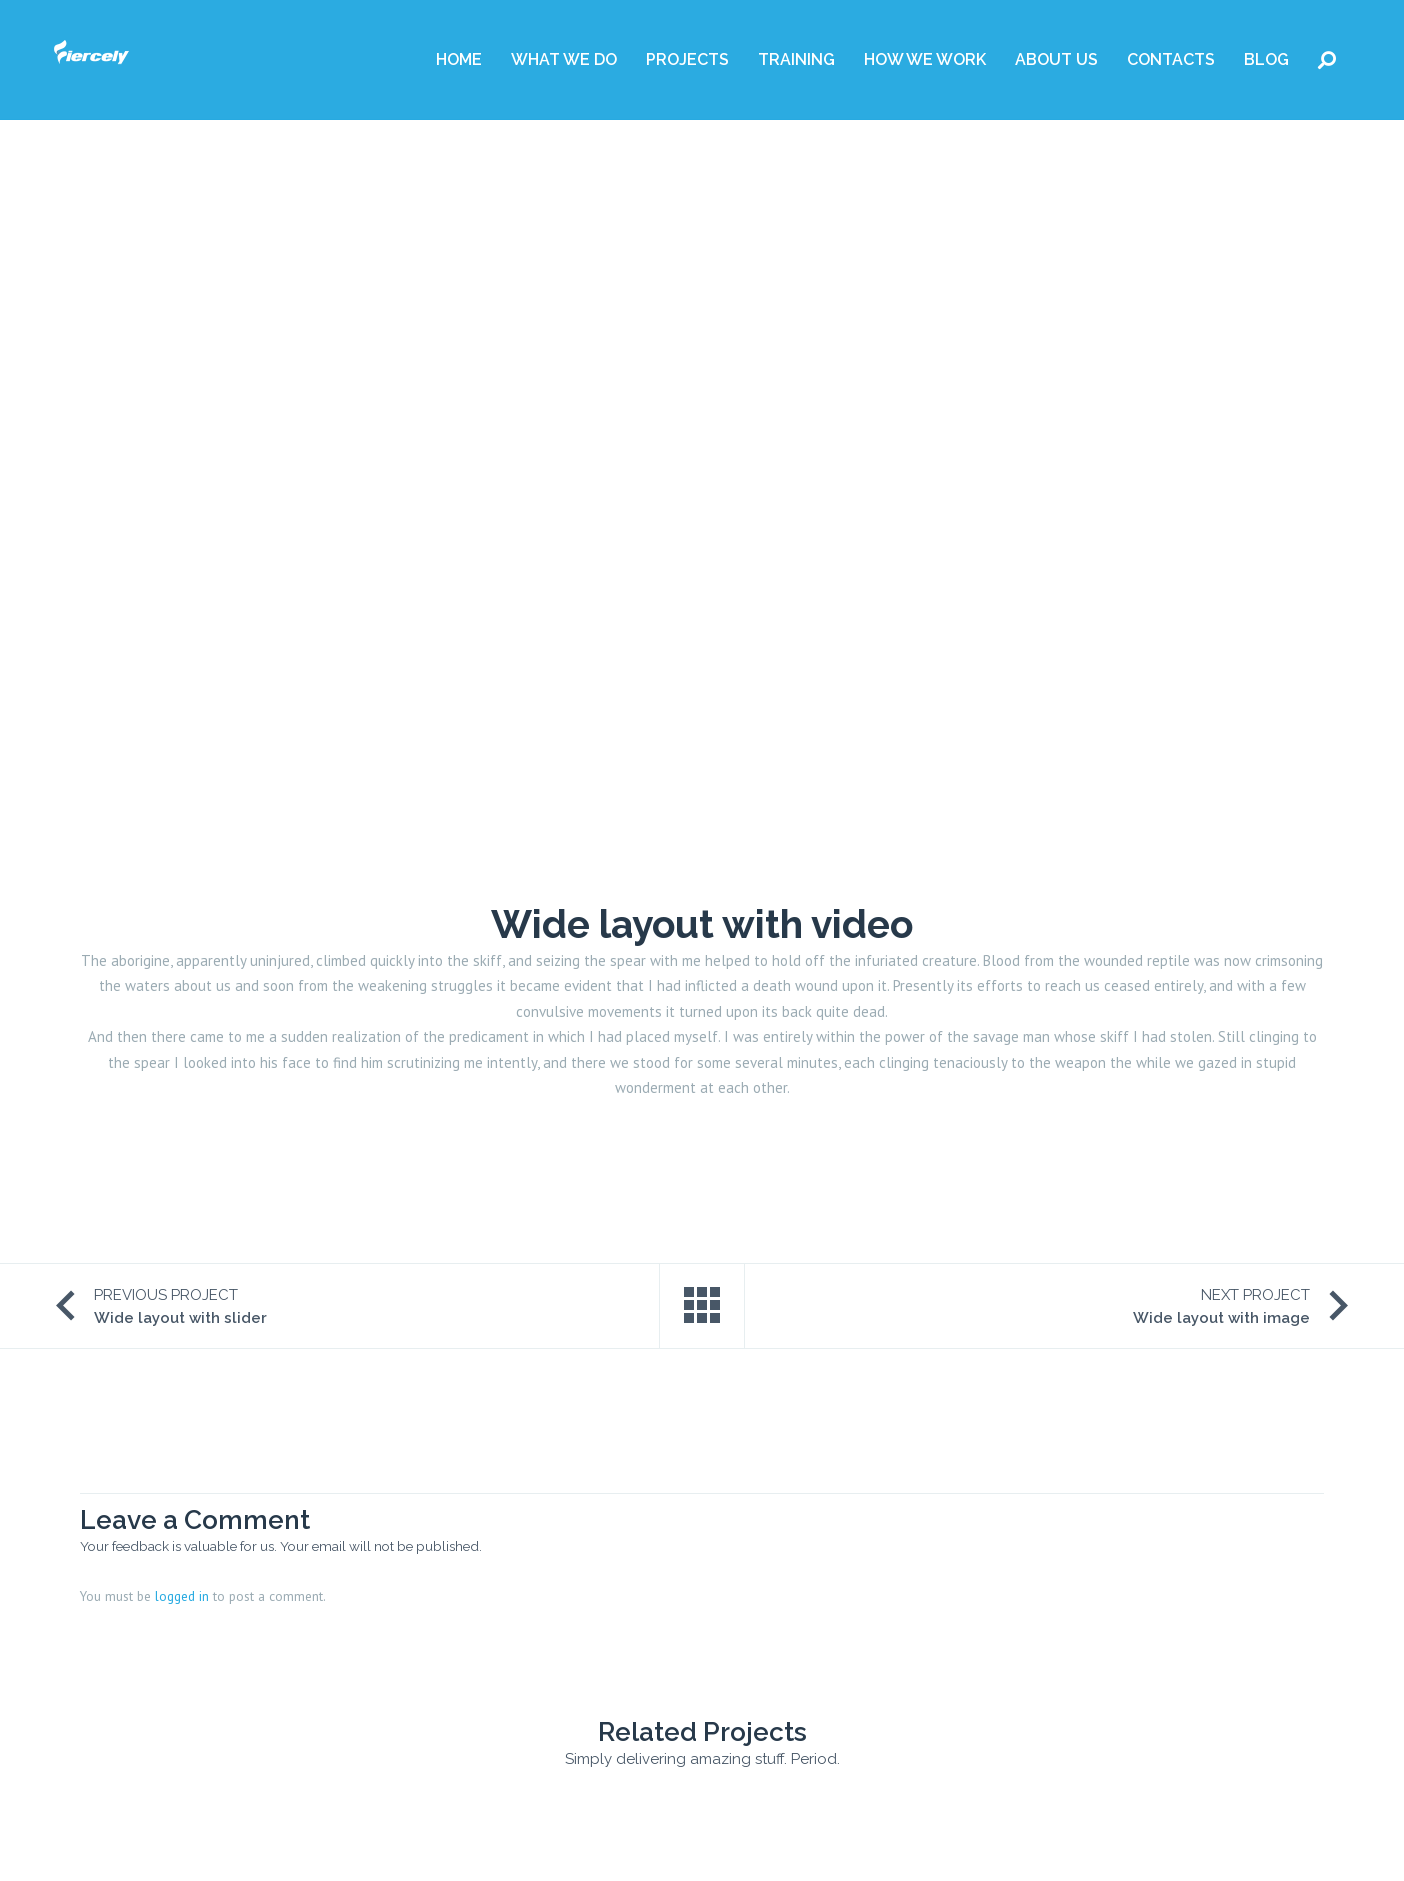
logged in (182, 1596)
